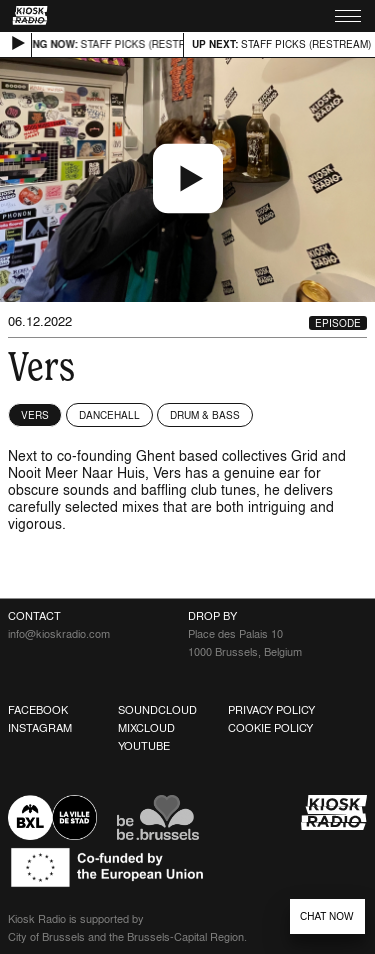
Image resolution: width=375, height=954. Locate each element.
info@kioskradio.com (59, 634)
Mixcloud (146, 728)
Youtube (144, 746)
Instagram (40, 728)
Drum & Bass (205, 415)
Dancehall (109, 415)
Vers (35, 415)
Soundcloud (157, 710)
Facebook (38, 710)
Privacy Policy (271, 710)
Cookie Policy (270, 728)
